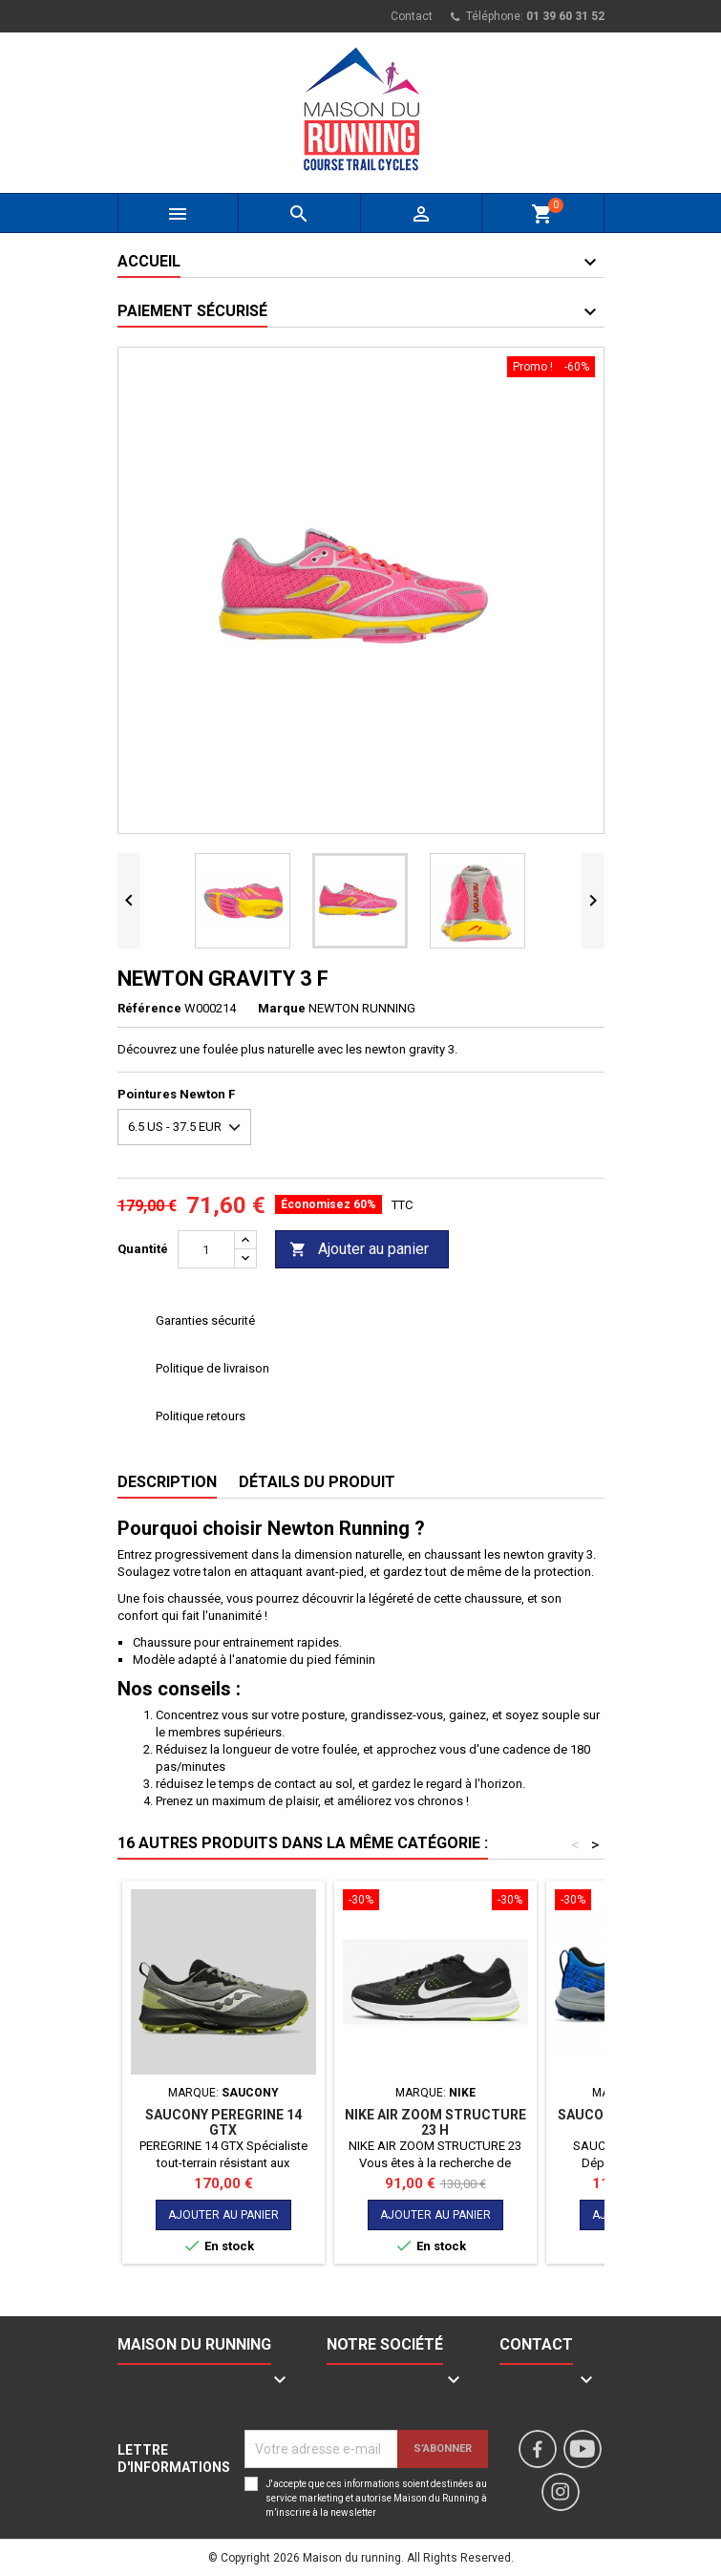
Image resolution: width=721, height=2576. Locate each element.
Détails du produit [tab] (317, 1482)
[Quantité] (206, 1249)
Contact (412, 16)
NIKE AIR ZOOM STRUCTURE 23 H (435, 2122)
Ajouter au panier (359, 1250)
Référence (149, 1008)
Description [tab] (167, 1482)
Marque (282, 1008)
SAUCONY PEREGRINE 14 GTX (223, 2122)
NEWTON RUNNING (361, 1008)
